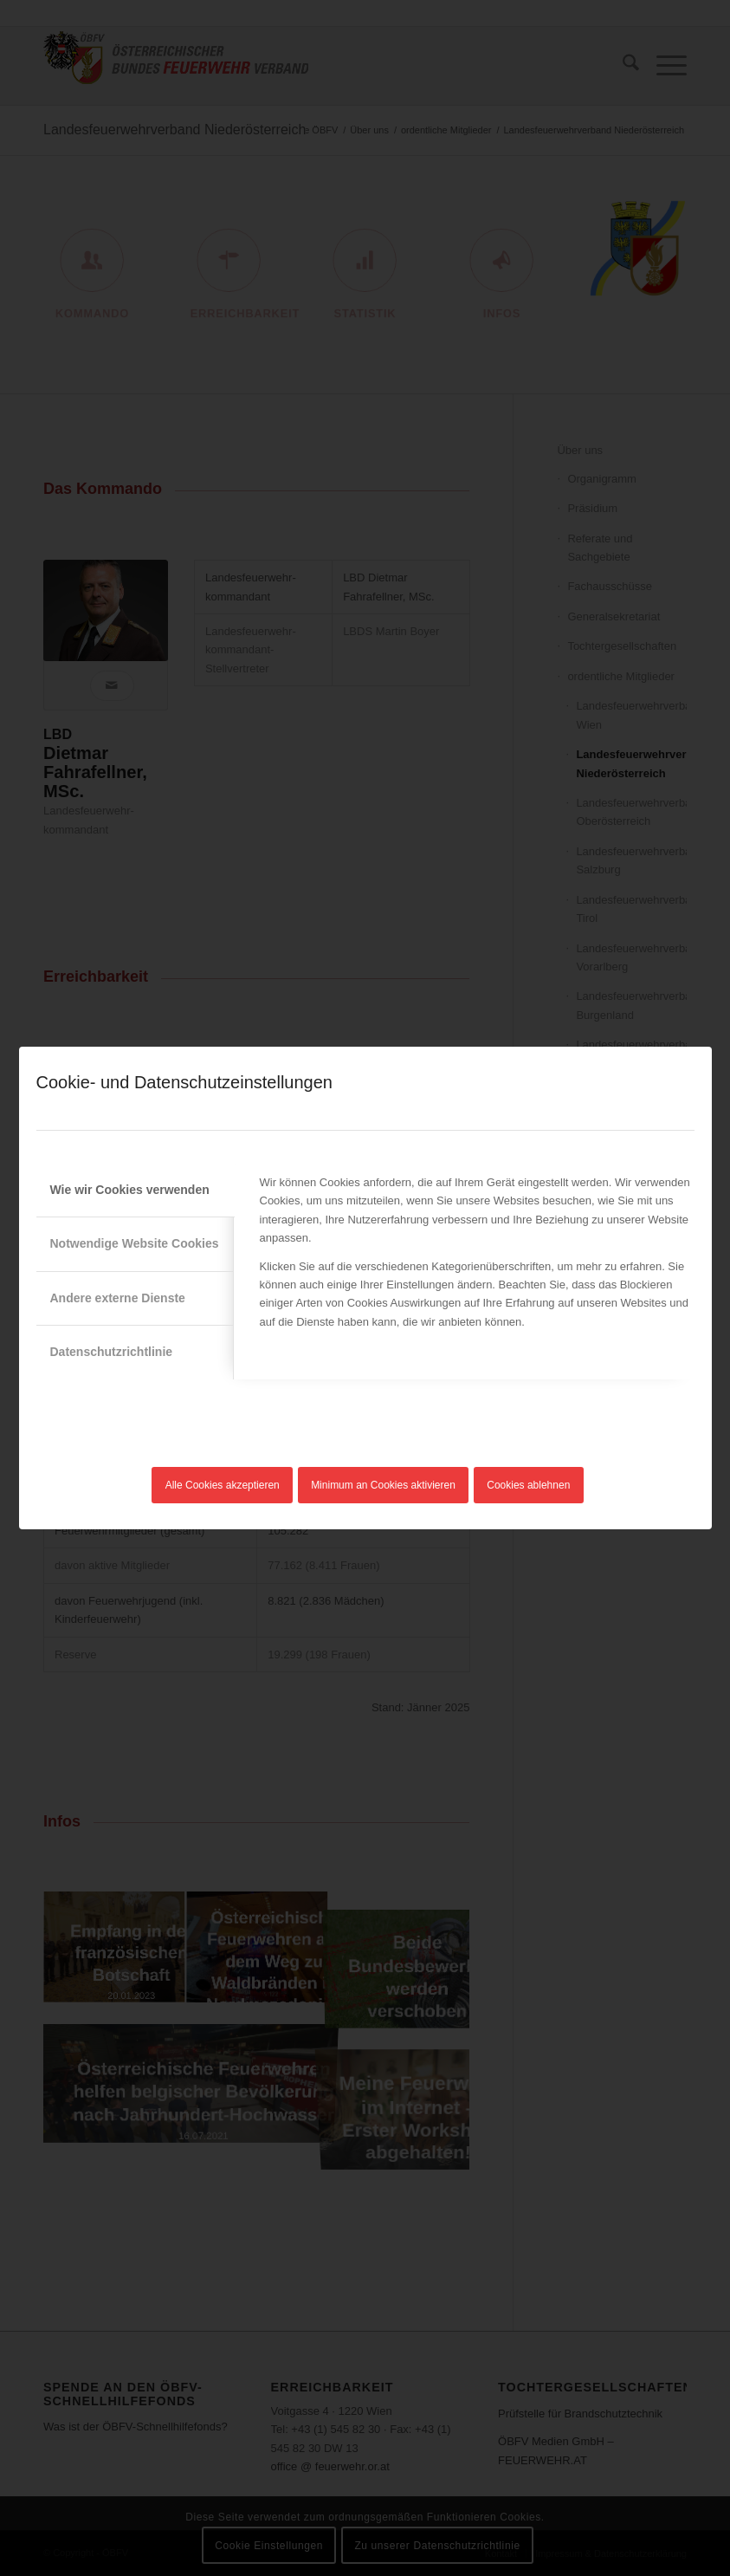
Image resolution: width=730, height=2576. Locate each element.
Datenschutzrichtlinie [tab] (111, 1352)
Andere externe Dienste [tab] (117, 1298)
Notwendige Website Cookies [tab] (134, 1243)
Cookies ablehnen (528, 1485)
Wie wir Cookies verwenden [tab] (130, 1190)
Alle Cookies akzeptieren (222, 1485)
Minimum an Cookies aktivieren (383, 1485)
